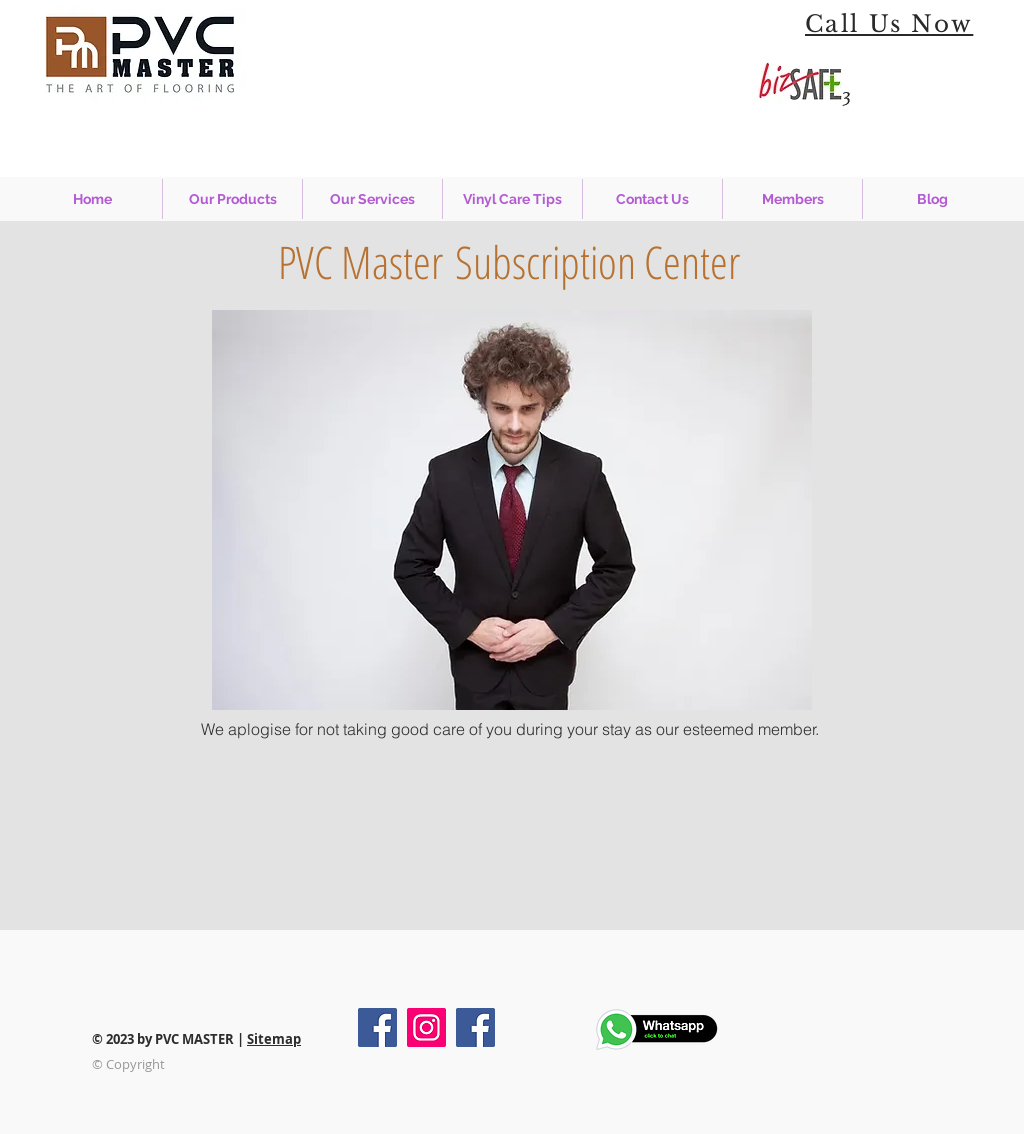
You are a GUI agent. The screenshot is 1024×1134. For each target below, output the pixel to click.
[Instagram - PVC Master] (426, 1027)
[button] (372, 199)
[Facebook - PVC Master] (377, 1027)
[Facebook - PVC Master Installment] (475, 1027)
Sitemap (274, 1039)
